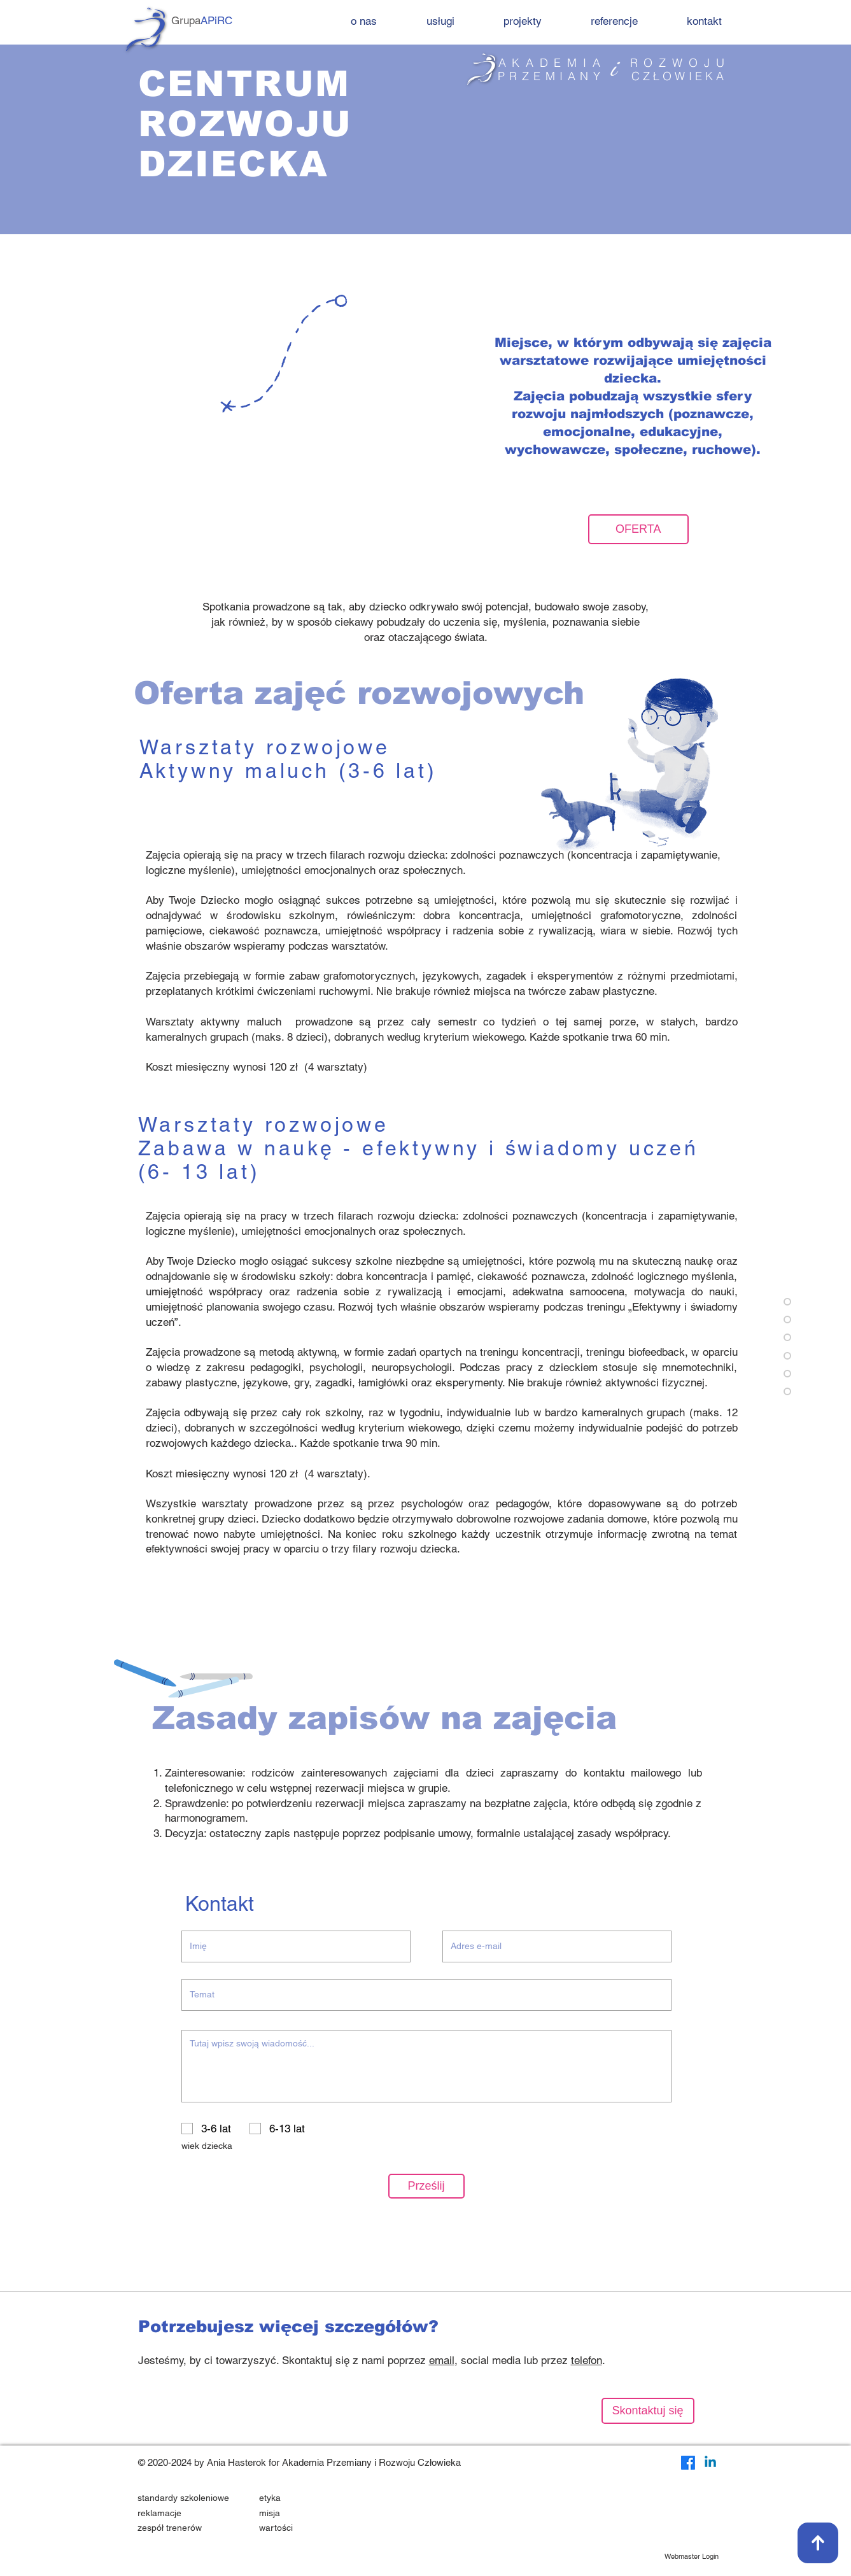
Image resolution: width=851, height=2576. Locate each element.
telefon (586, 2360)
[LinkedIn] (710, 2463)
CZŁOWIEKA (679, 76)
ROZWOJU (680, 62)
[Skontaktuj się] (647, 2411)
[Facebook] (688, 2463)
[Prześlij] (426, 2186)
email (441, 2360)
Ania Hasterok (236, 2462)
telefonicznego (199, 1788)
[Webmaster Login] (691, 2557)
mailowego (656, 1772)
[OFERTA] (638, 529)
